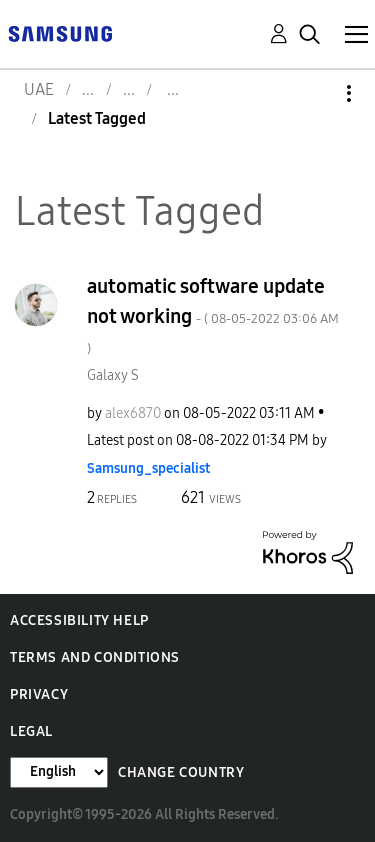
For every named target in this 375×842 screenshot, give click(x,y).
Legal (31, 731)
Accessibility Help (79, 620)
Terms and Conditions (95, 657)
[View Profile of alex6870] (133, 413)
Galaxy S (113, 375)
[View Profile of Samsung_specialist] (148, 468)
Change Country (181, 772)
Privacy (39, 694)
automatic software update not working (213, 315)
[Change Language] (59, 772)
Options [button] (315, 93)
